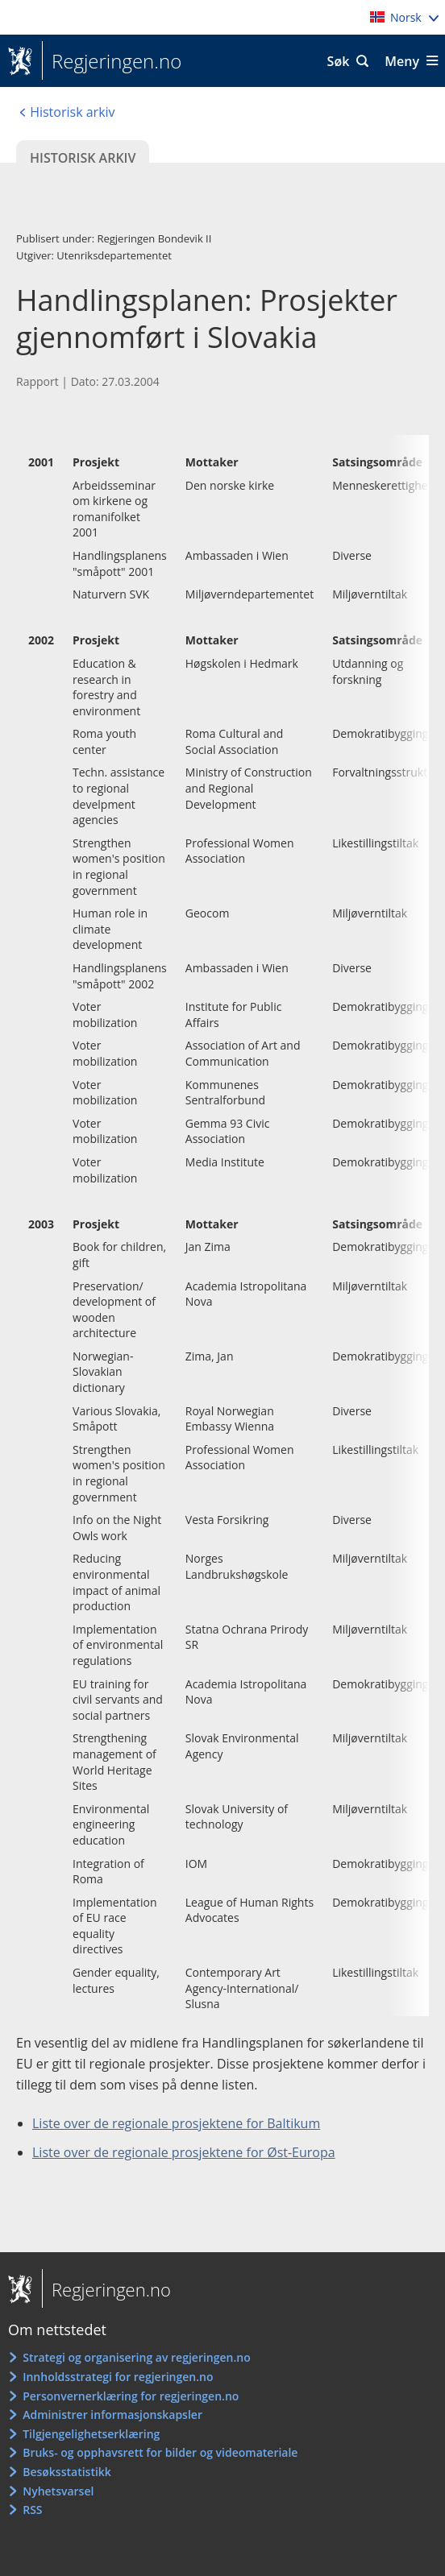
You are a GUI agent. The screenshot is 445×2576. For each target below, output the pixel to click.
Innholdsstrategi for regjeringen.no (118, 2376)
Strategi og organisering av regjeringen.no (137, 2357)
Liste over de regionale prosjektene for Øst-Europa (183, 2152)
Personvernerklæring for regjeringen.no (131, 2396)
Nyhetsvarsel (58, 2491)
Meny (402, 61)
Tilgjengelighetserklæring (91, 2433)
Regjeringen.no (111, 61)
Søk (338, 61)
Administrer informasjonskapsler (112, 2414)
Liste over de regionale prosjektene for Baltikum (176, 2123)
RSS (32, 2509)
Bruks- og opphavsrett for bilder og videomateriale (160, 2452)
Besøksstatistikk (67, 2471)
